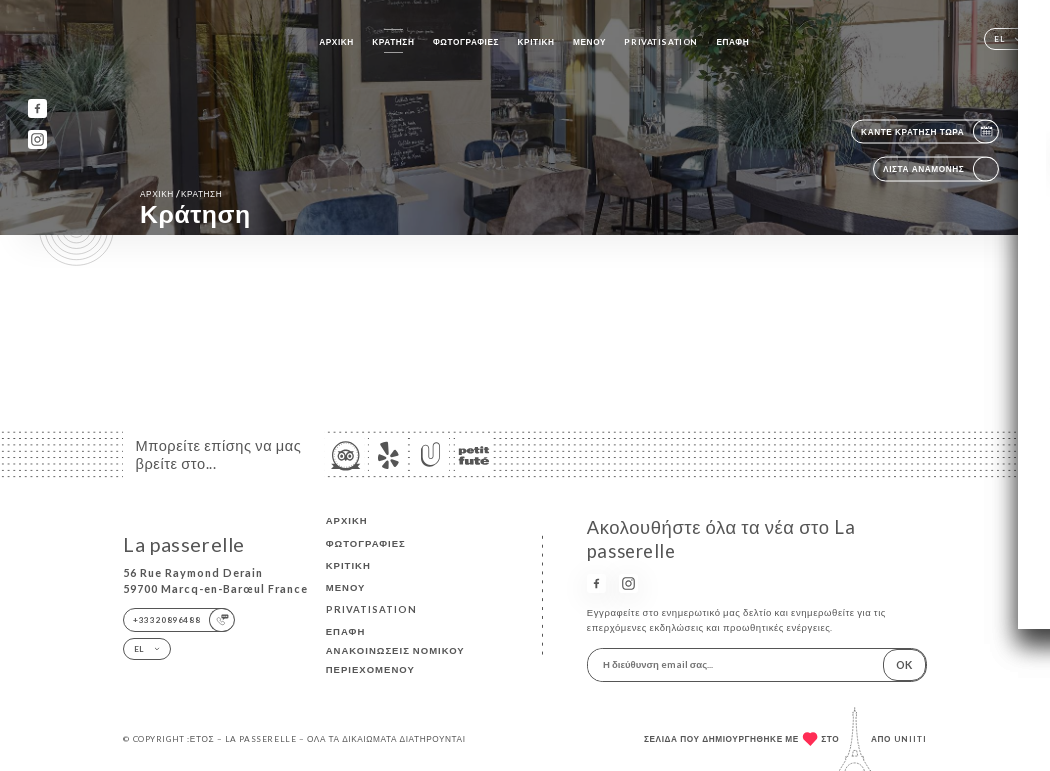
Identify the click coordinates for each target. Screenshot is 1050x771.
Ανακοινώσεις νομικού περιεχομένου (395, 660)
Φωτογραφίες (466, 42)
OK (904, 664)
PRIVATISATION (660, 42)
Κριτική (536, 42)
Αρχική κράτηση (181, 193)
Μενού (589, 42)
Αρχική (336, 42)
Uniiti (910, 739)
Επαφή (732, 42)
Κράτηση (393, 42)
